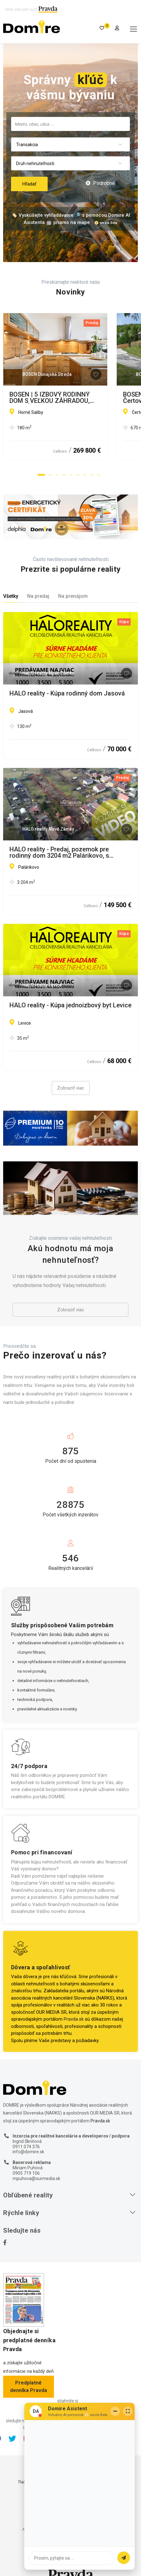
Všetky (10, 596)
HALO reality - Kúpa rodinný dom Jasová (67, 693)
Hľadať (29, 184)
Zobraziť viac (70, 1088)
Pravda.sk (74, 2019)
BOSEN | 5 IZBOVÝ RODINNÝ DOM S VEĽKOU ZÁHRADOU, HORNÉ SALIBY (61, 397)
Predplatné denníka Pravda (28, 2386)
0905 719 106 (26, 2173)
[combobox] (70, 124)
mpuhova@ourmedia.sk (36, 2178)
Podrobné (100, 183)
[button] (41, 475)
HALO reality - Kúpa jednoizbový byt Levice (70, 1005)
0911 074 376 (26, 2146)
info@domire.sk (28, 2151)
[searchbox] (70, 124)
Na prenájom (73, 596)
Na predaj (38, 596)
